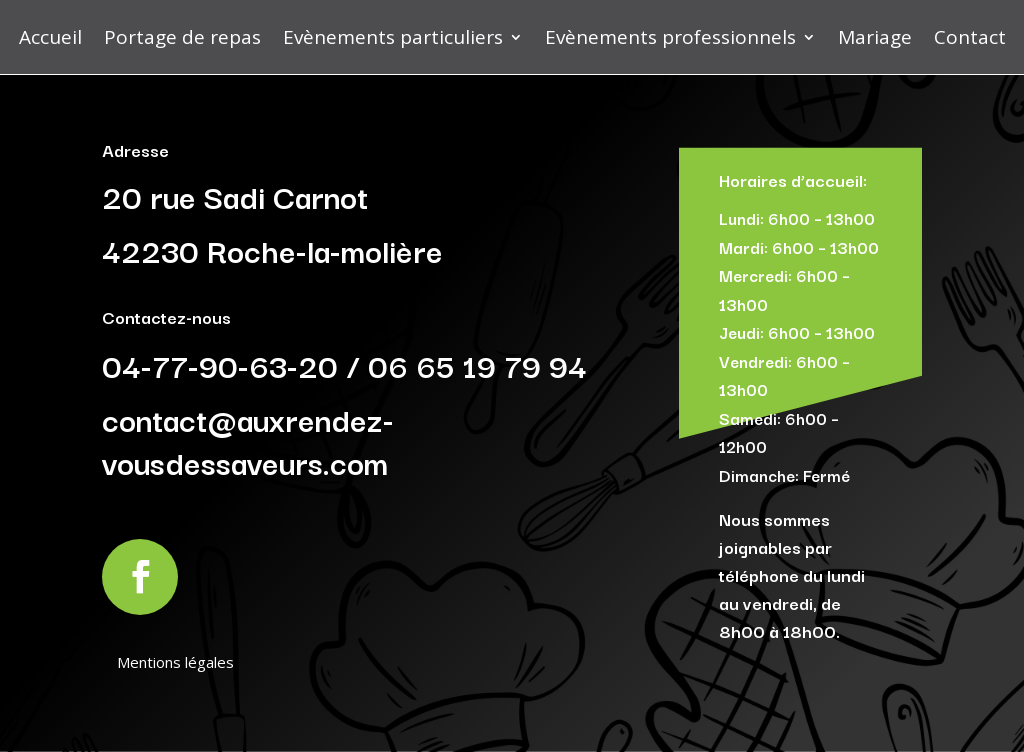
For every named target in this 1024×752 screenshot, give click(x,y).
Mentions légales (175, 662)
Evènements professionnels (670, 37)
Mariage (875, 37)
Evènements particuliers (393, 37)
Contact (970, 37)
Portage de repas (182, 37)
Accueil (50, 37)
